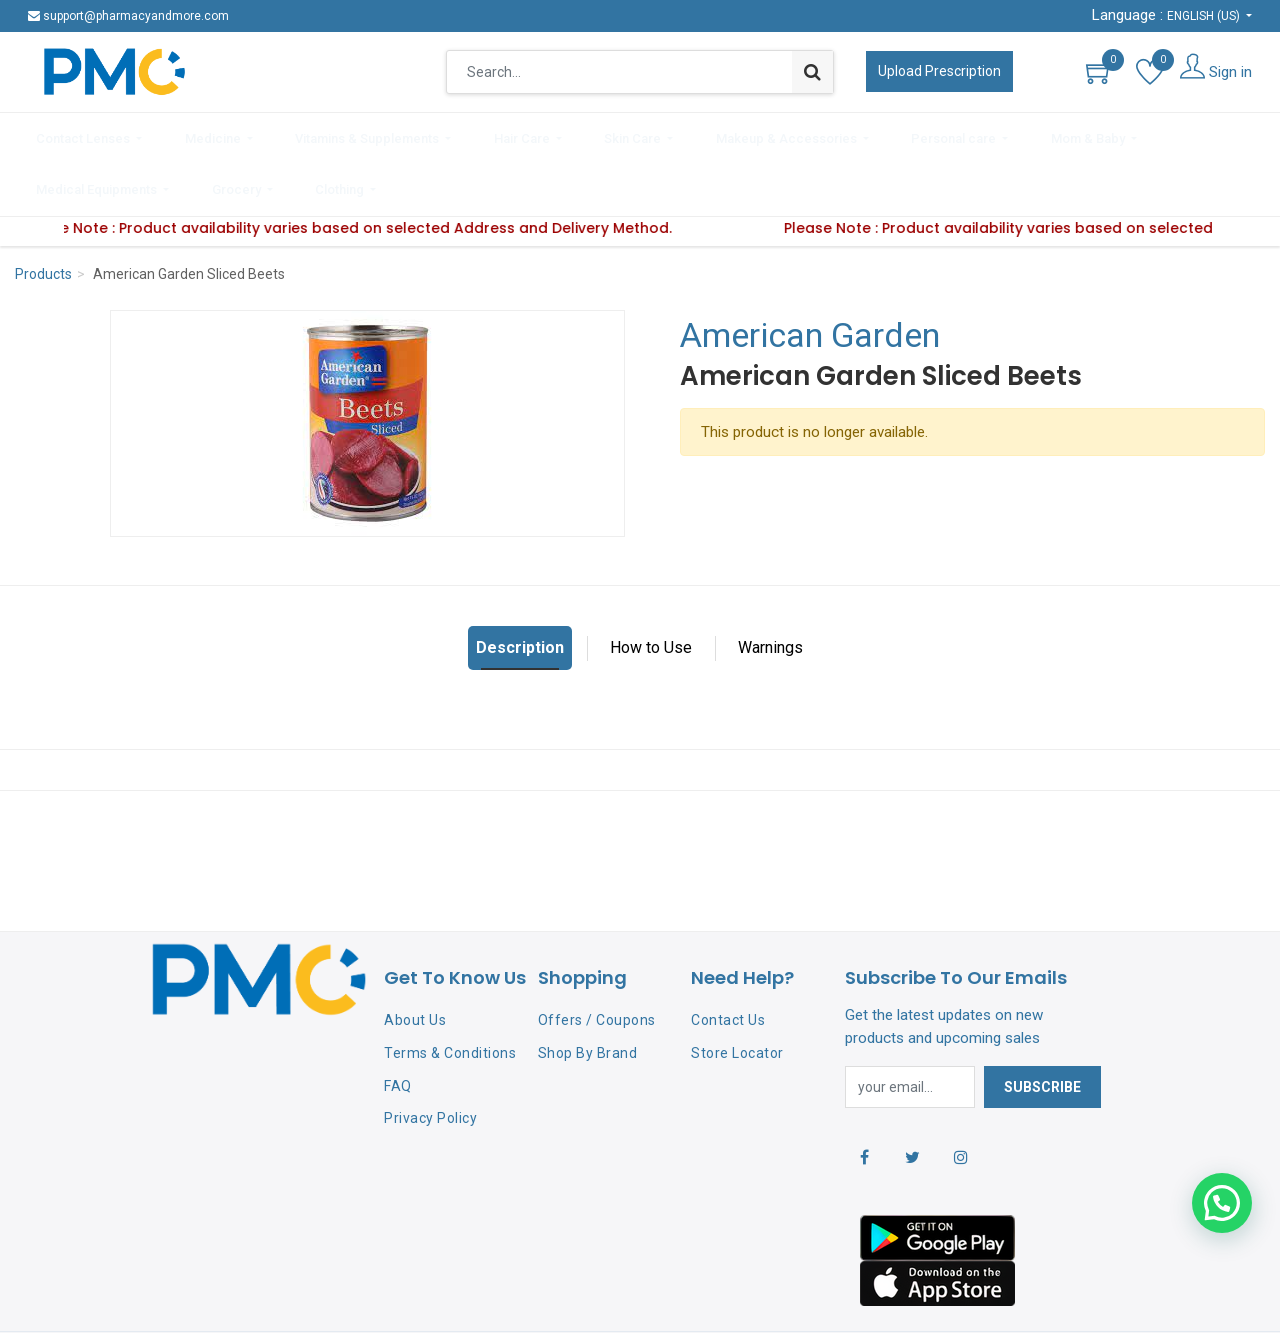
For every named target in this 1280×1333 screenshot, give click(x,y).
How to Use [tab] (651, 587)
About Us (415, 960)
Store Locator (737, 992)
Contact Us (728, 960)
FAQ (398, 1025)
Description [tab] (520, 587)
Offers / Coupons (597, 960)
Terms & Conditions (450, 992)
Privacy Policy (430, 1058)
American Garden (810, 275)
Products (43, 214)
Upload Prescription (939, 71)
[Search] (812, 72)
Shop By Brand (588, 992)
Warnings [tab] (770, 587)
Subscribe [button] (1042, 1026)
